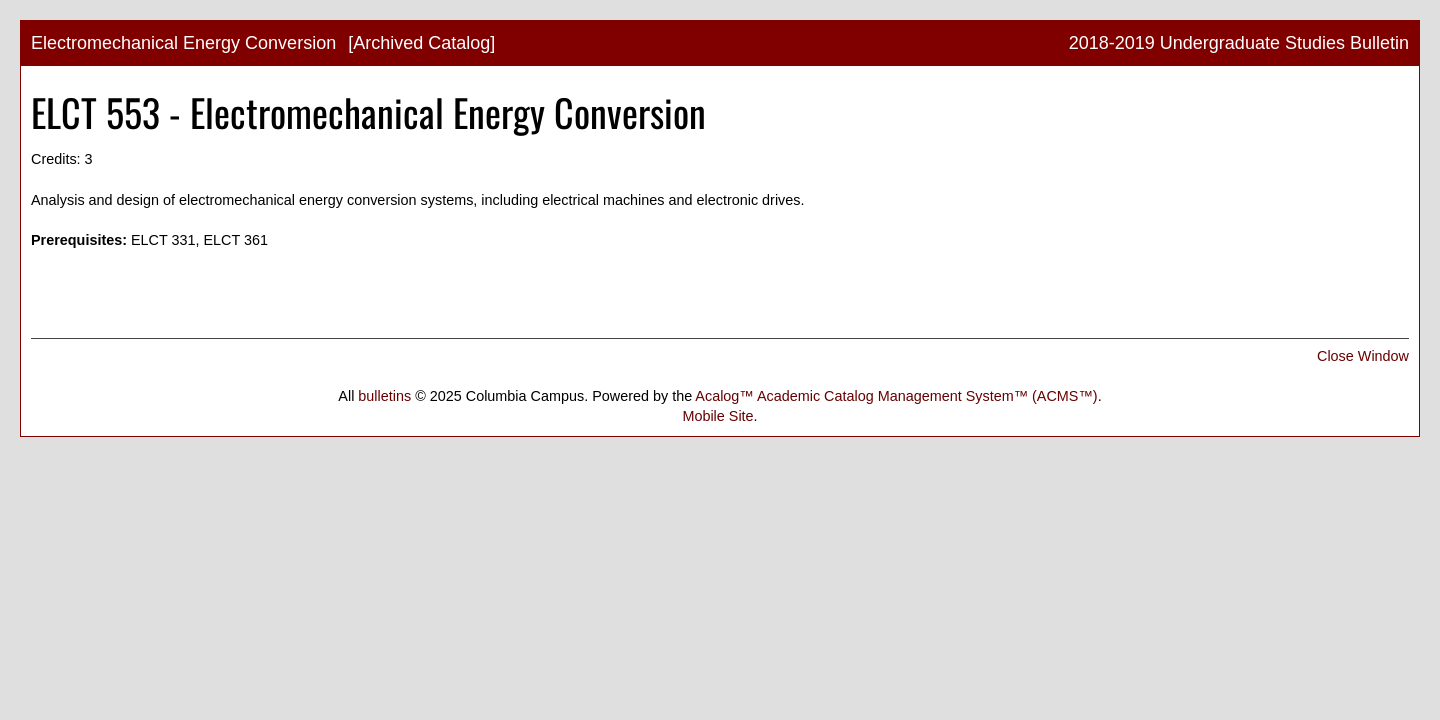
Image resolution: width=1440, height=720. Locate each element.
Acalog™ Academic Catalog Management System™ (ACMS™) (896, 396)
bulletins (384, 396)
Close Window (1363, 356)
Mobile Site (717, 416)
